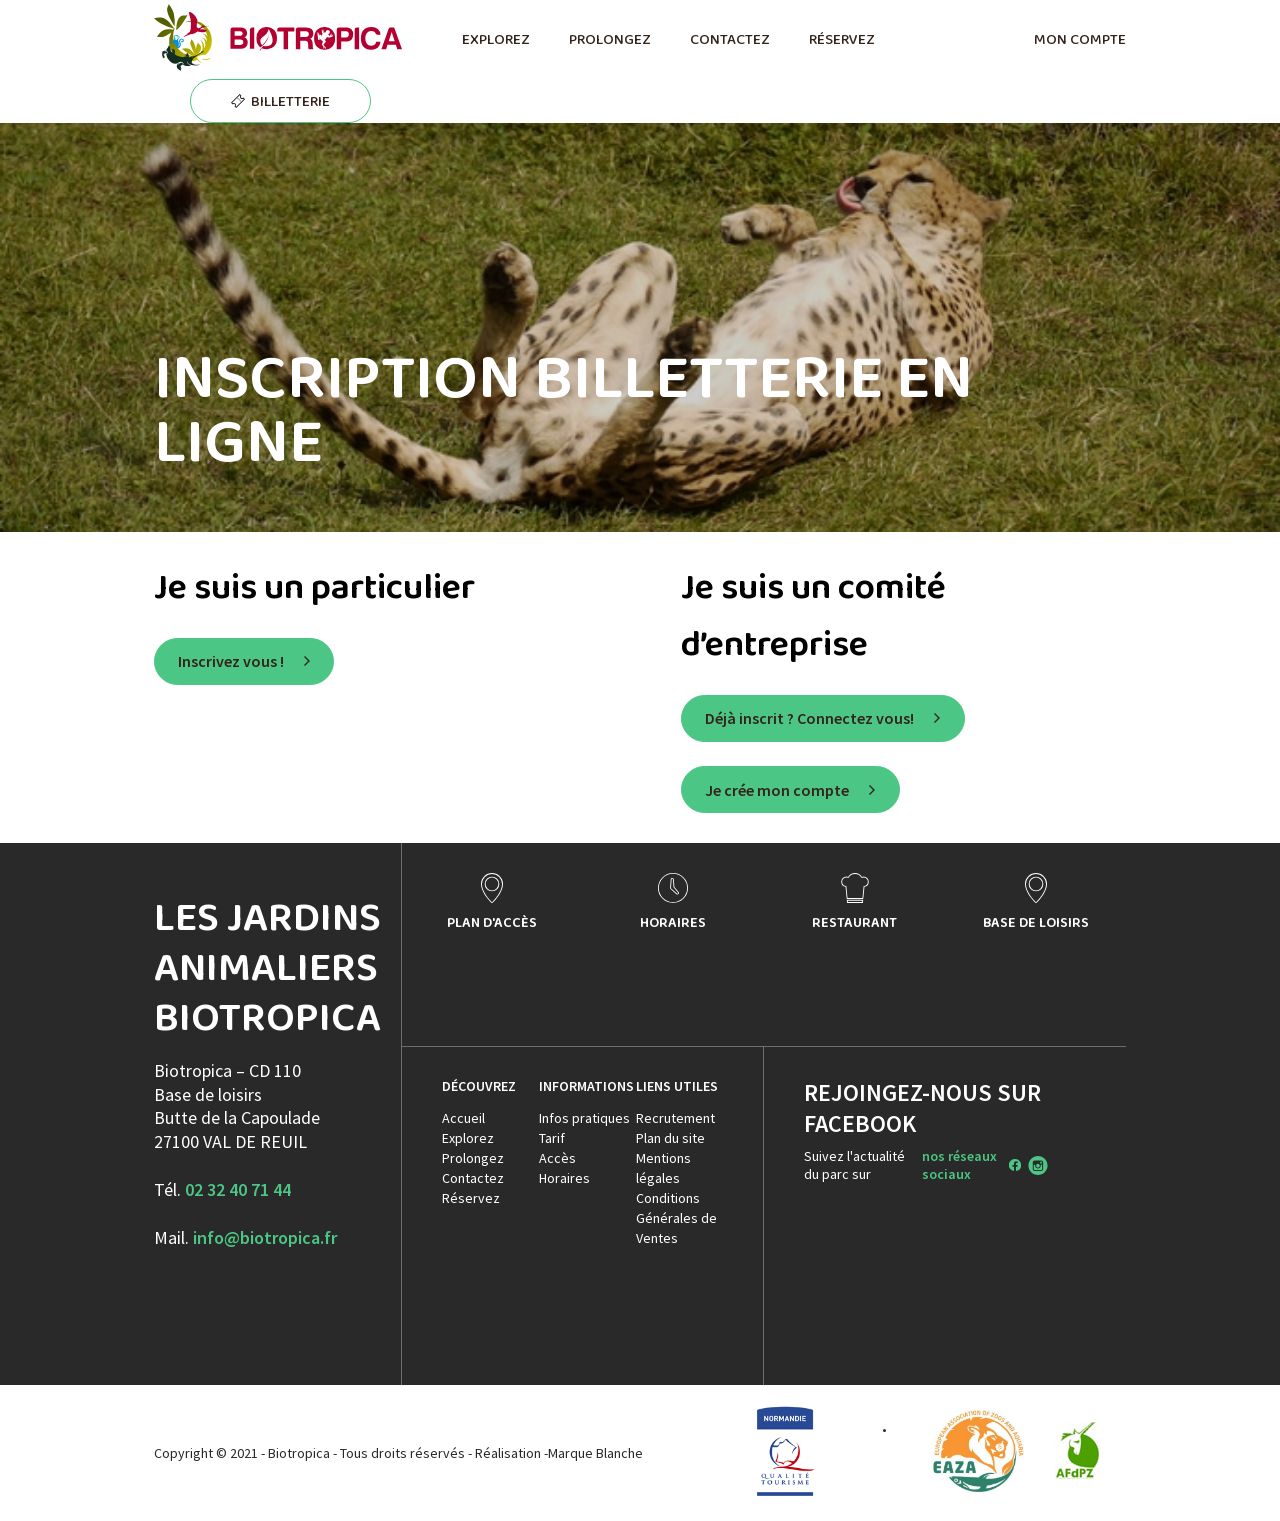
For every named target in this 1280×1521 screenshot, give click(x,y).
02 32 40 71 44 (238, 1189)
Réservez (471, 1198)
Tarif (552, 1138)
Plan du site (670, 1138)
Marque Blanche (595, 1453)
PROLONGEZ (609, 39)
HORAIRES (673, 922)
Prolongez (473, 1158)
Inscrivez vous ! (231, 661)
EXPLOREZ (495, 39)
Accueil (463, 1118)
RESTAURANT (854, 922)
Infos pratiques (584, 1118)
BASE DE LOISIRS (1036, 922)
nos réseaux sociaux (959, 1165)
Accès (557, 1158)
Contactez (473, 1178)
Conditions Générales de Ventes (676, 1218)
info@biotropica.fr (265, 1237)
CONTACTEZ (729, 39)
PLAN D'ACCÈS (492, 922)
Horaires (564, 1178)
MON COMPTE (1080, 39)
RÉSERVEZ (841, 39)
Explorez (468, 1138)
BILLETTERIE (290, 101)
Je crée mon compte (777, 790)
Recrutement (675, 1118)
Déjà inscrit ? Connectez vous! (809, 718)
